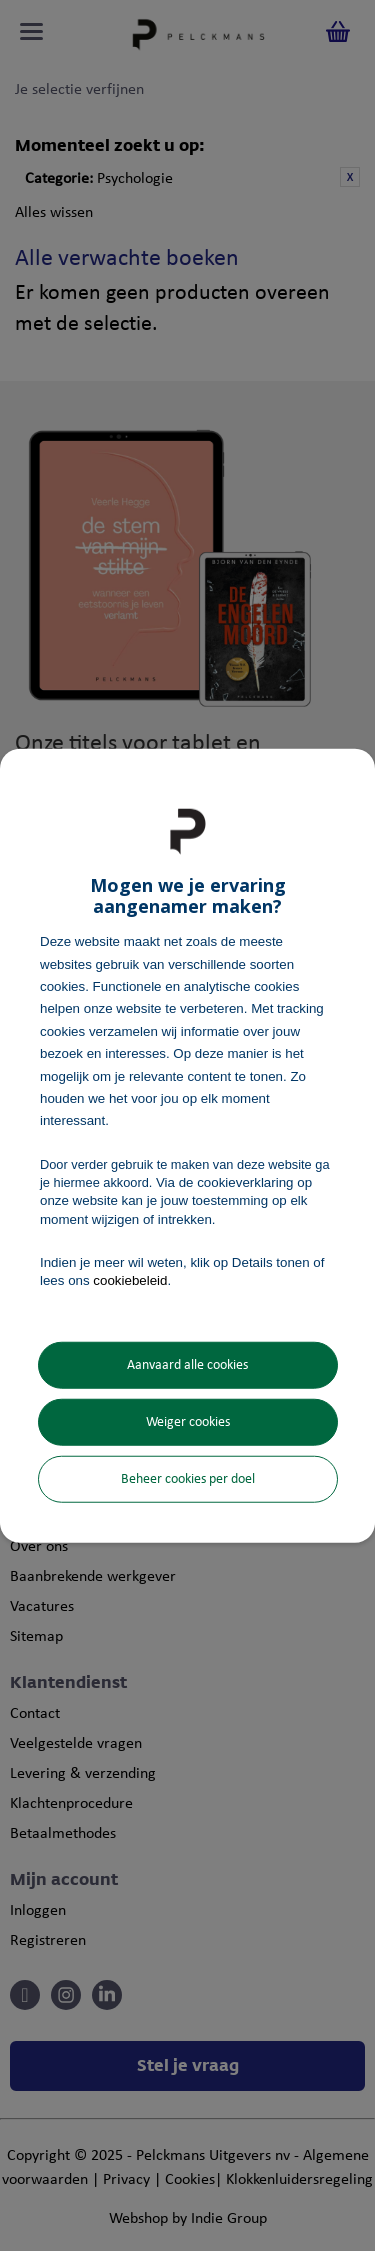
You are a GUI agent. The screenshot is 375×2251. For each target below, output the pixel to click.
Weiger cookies (188, 1422)
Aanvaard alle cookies (187, 1365)
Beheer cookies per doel (188, 1479)
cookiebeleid (130, 1280)
